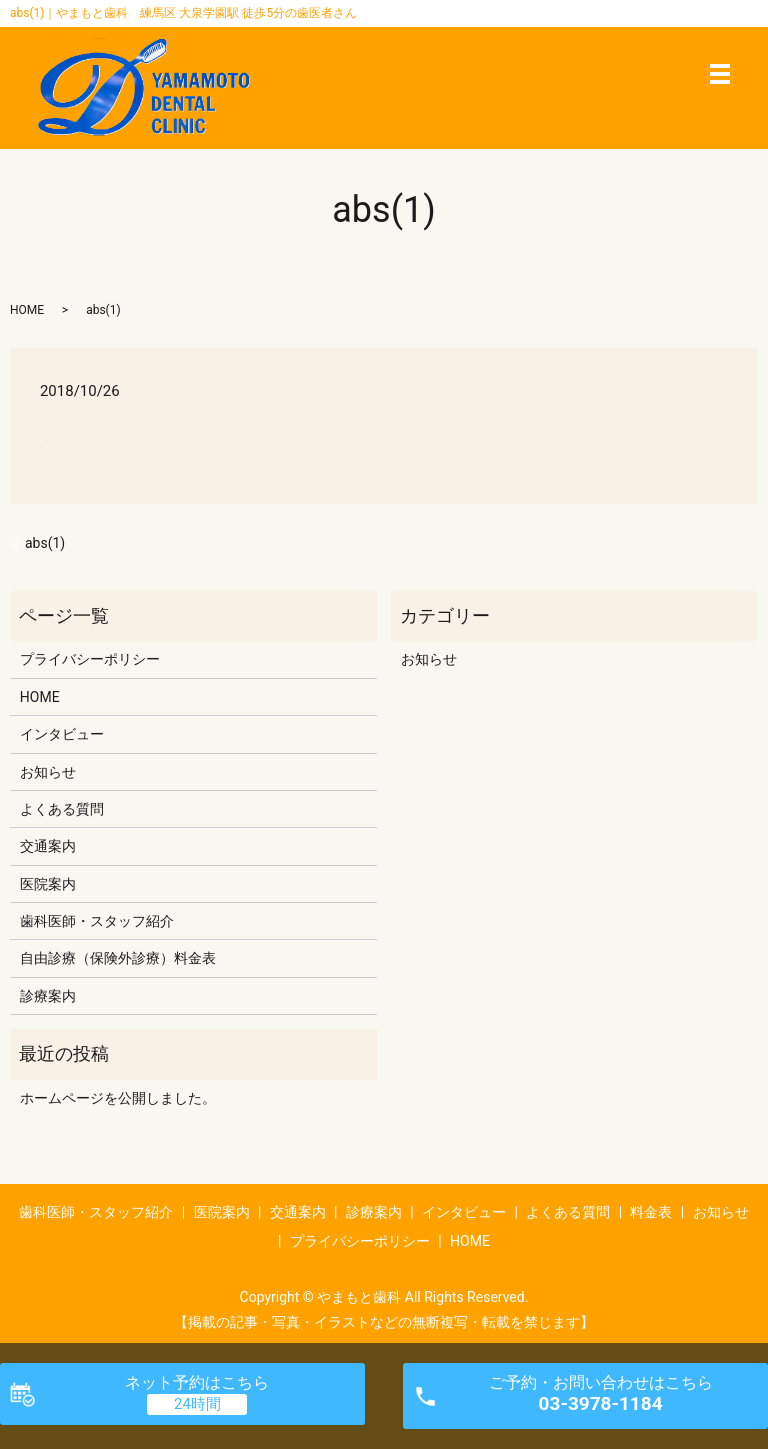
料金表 (651, 1212)
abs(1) (45, 543)
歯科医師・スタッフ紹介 (97, 921)
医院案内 (48, 884)
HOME (27, 310)
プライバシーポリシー (90, 659)
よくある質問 (62, 809)
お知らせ (48, 772)
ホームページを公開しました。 (118, 1098)
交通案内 (48, 846)
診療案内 (48, 996)
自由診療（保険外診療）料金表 (118, 958)
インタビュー (62, 734)
